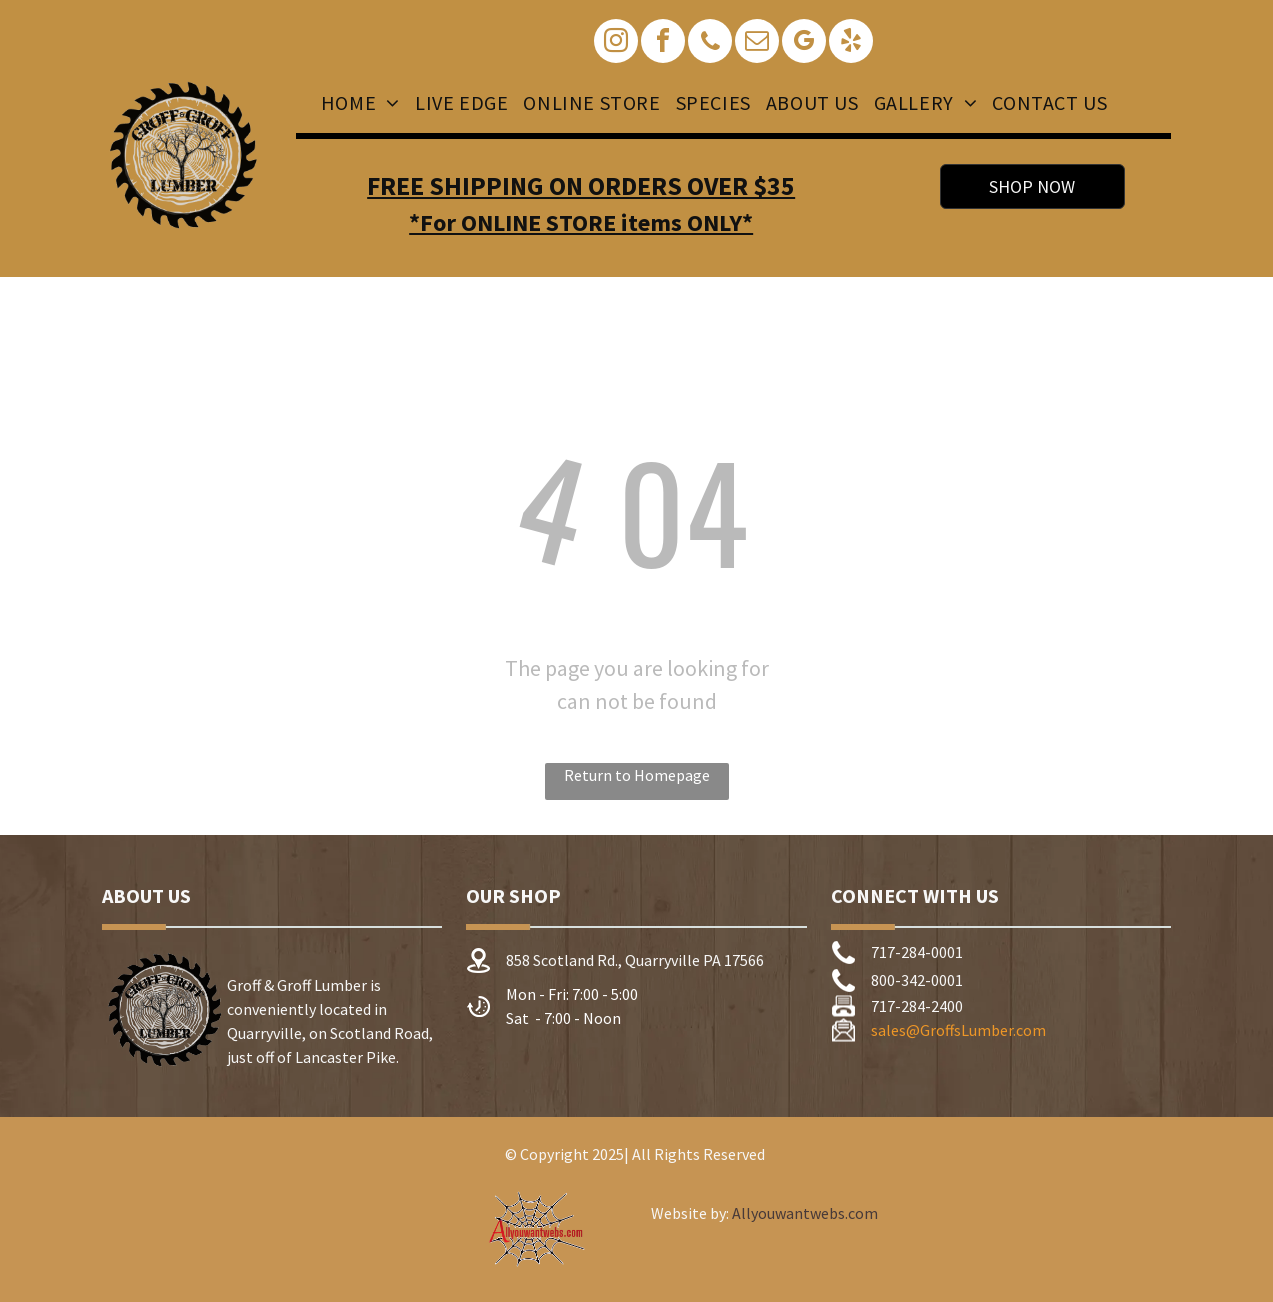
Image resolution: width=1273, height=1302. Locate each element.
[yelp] (851, 43)
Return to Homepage (637, 775)
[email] (757, 43)
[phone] (710, 43)
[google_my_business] (804, 43)
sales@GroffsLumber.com (958, 1030)
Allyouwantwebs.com (805, 1213)
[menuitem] (358, 103)
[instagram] (616, 43)
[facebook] (663, 43)
